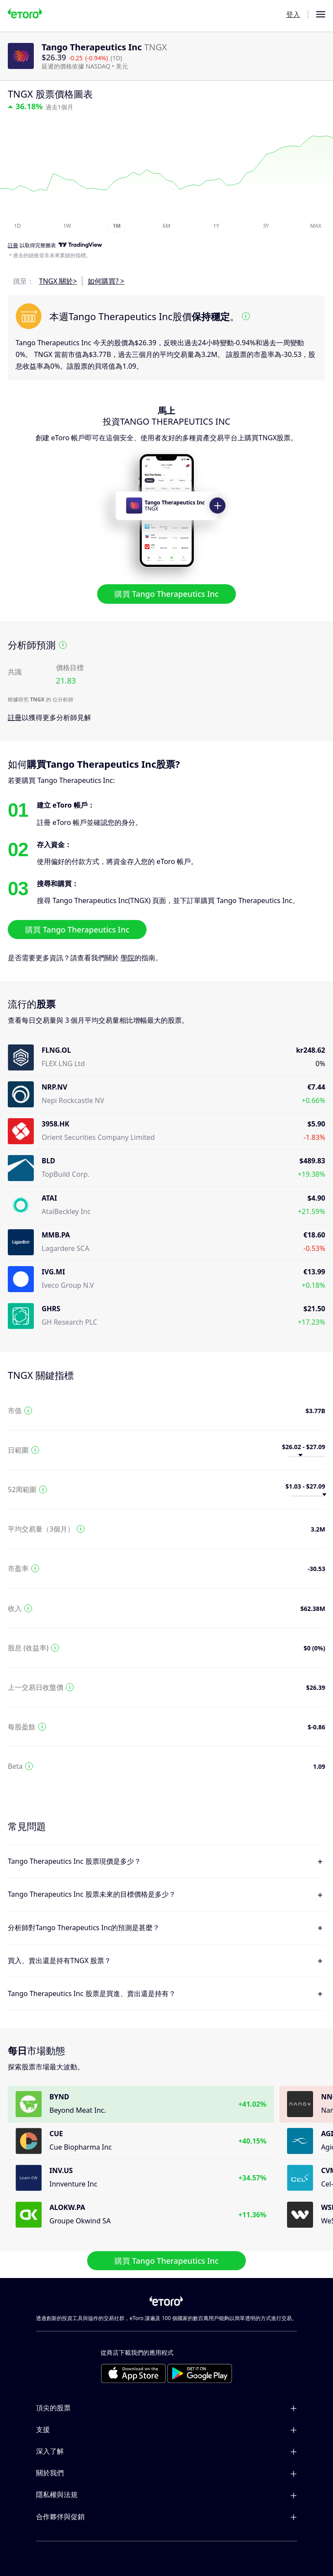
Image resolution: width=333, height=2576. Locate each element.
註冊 (15, 717)
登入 (293, 14)
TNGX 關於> (58, 281)
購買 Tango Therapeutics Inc (166, 594)
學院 (127, 957)
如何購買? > (106, 281)
